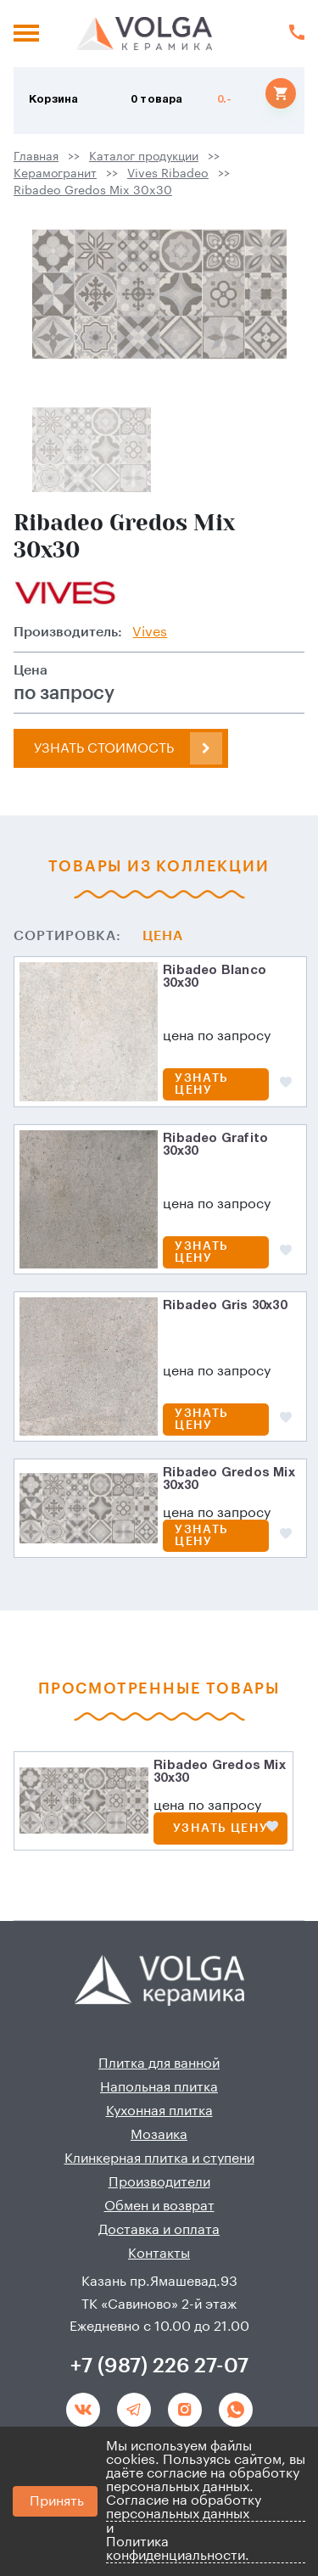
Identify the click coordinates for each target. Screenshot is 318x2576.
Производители (159, 2182)
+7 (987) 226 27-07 (159, 2365)
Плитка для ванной (159, 2063)
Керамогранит (55, 174)
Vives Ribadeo (168, 174)
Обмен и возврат (159, 2206)
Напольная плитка (159, 2087)
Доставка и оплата (159, 2230)
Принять (57, 2501)
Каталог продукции (143, 157)
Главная (36, 157)
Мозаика (159, 2135)
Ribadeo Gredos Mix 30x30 (93, 191)
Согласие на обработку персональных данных (183, 2507)
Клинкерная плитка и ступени (159, 2158)
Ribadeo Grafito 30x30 (215, 1145)
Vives (149, 632)
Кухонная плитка (159, 2111)
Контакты (159, 2253)
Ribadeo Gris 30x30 (225, 1306)
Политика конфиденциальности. (177, 2548)
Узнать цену (201, 1084)
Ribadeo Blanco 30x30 (214, 977)
